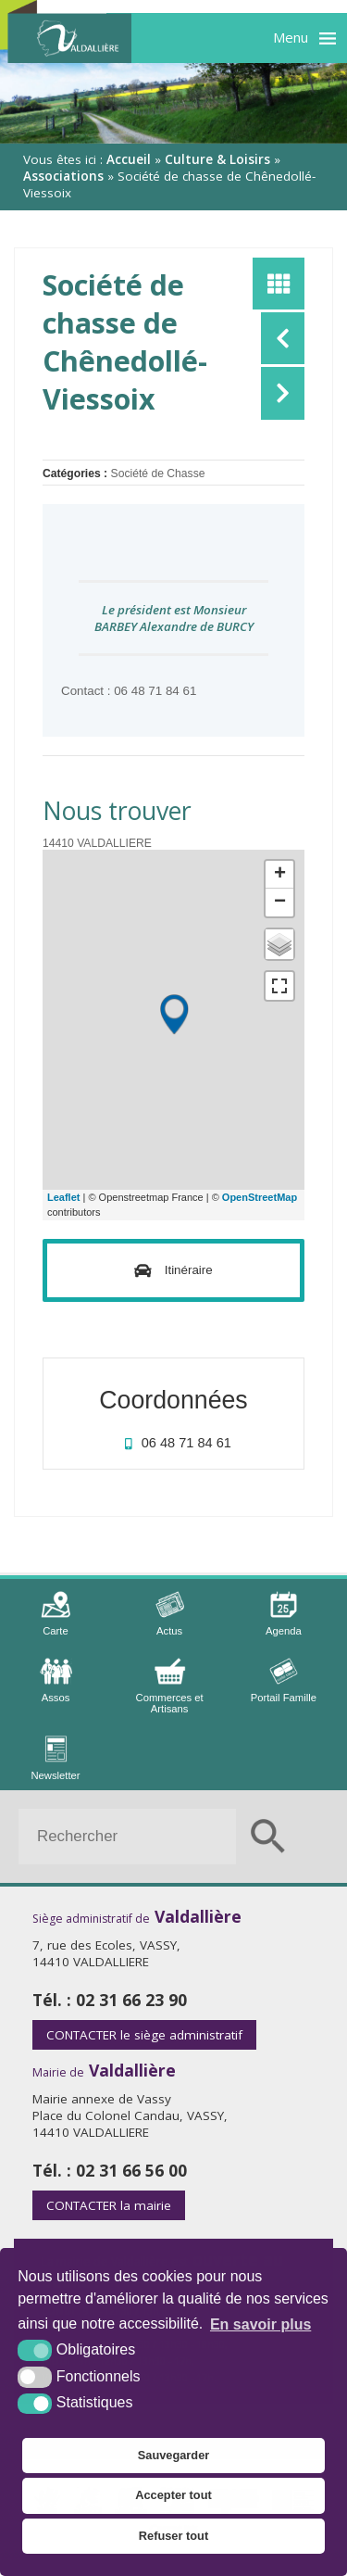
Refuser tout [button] (173, 2536)
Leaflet (63, 1197)
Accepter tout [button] (173, 2495)
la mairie (108, 2205)
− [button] (280, 902)
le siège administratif (144, 2035)
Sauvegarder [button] (174, 2455)
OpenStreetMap (259, 1197)
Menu (290, 37)
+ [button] (280, 875)
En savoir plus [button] (260, 2324)
